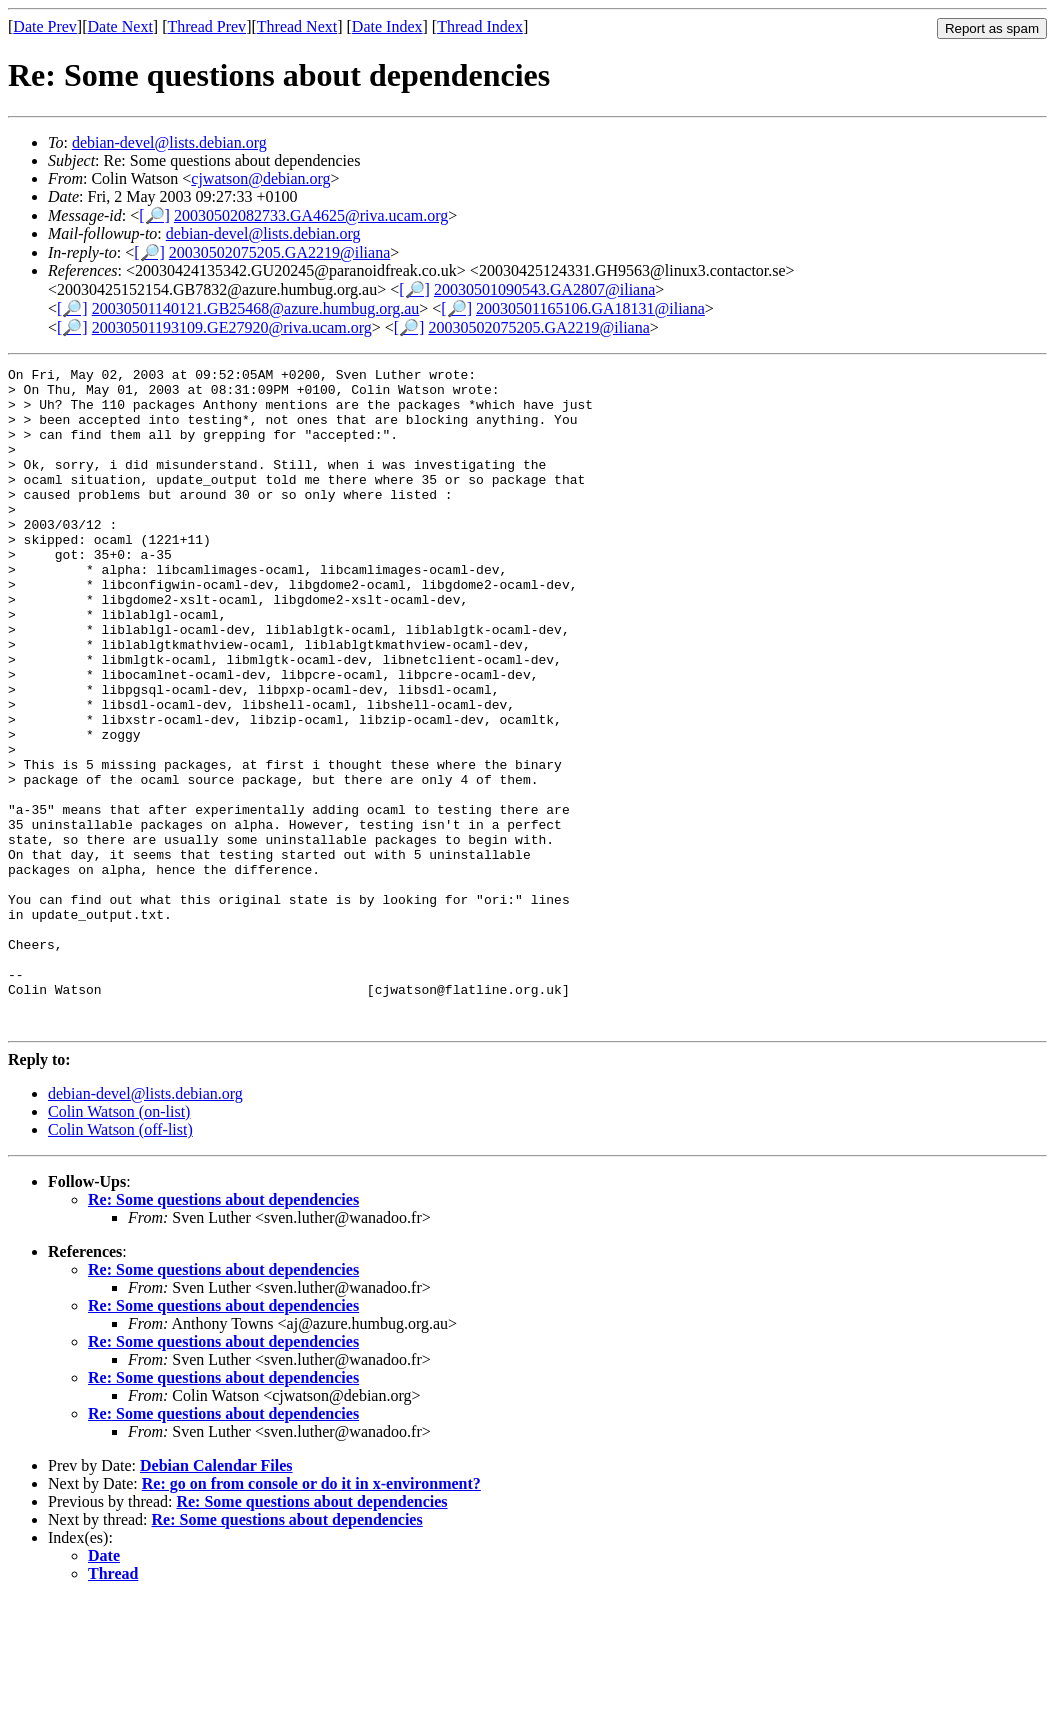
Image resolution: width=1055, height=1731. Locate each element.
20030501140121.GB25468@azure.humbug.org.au (256, 308)
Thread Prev (206, 26)
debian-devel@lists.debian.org (169, 142)
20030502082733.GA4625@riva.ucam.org (311, 215)
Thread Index (480, 26)
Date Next (120, 26)
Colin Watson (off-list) (120, 1261)
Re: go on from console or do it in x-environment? (311, 1615)
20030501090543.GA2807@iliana (544, 289)
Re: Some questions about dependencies (223, 1331)
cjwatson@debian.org (260, 178)
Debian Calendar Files (216, 1597)
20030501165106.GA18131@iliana (590, 308)
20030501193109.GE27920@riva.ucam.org (232, 327)
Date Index (387, 26)
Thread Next (297, 26)
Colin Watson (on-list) (119, 1243)
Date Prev (45, 26)
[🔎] (154, 215)
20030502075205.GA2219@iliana (279, 252)
